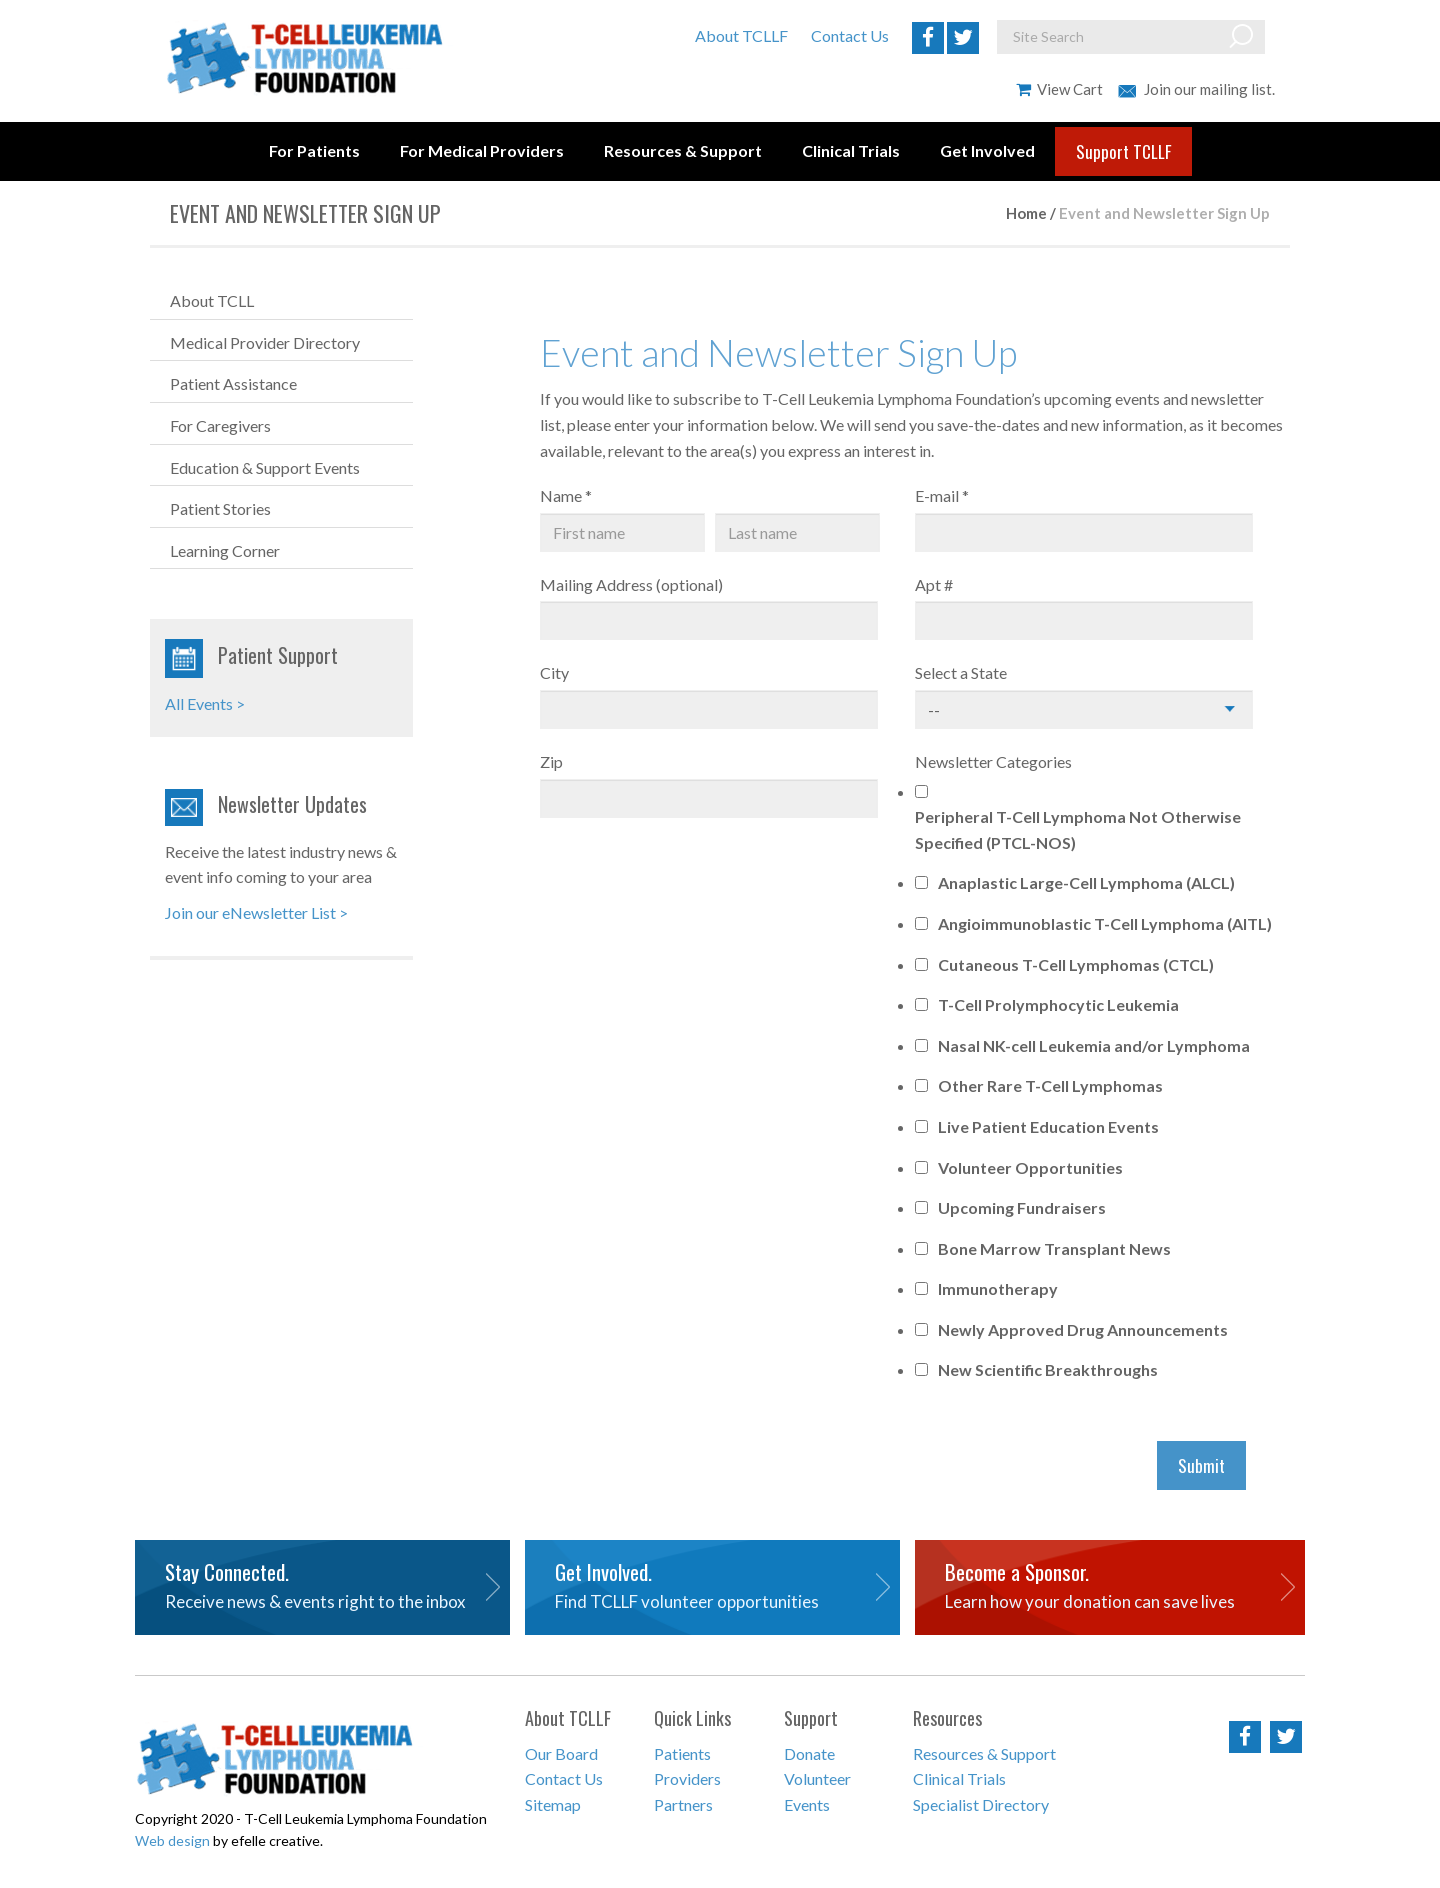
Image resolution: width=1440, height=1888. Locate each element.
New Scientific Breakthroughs (1048, 1369)
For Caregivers (220, 425)
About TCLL (212, 300)
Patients (682, 1753)
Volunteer (817, 1778)
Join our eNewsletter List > (256, 912)
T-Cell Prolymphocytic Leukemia (1058, 1004)
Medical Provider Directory (265, 342)
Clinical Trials (851, 150)
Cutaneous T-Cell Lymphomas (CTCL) (1076, 964)
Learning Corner (225, 550)
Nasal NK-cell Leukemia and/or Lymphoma (1094, 1045)
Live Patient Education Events (1048, 1126)
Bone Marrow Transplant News (1054, 1248)
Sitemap (553, 1804)
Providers (687, 1778)
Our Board (561, 1753)
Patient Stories (220, 508)
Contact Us (850, 35)
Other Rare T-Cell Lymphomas (1050, 1085)
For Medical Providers (482, 150)
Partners (683, 1804)
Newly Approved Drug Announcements (1083, 1329)
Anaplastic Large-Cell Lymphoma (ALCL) (1086, 882)
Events (807, 1804)
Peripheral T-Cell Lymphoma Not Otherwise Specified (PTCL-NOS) (1078, 829)
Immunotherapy (998, 1288)
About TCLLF (741, 35)
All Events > (205, 703)
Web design (172, 1840)
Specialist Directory (981, 1804)
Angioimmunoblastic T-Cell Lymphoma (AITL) (1105, 923)
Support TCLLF (1123, 151)
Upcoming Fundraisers (1022, 1207)
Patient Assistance (233, 383)
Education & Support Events (265, 467)
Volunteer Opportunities (1030, 1167)
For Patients (314, 150)
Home (1026, 213)
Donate (809, 1753)
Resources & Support (683, 150)
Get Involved (987, 150)
